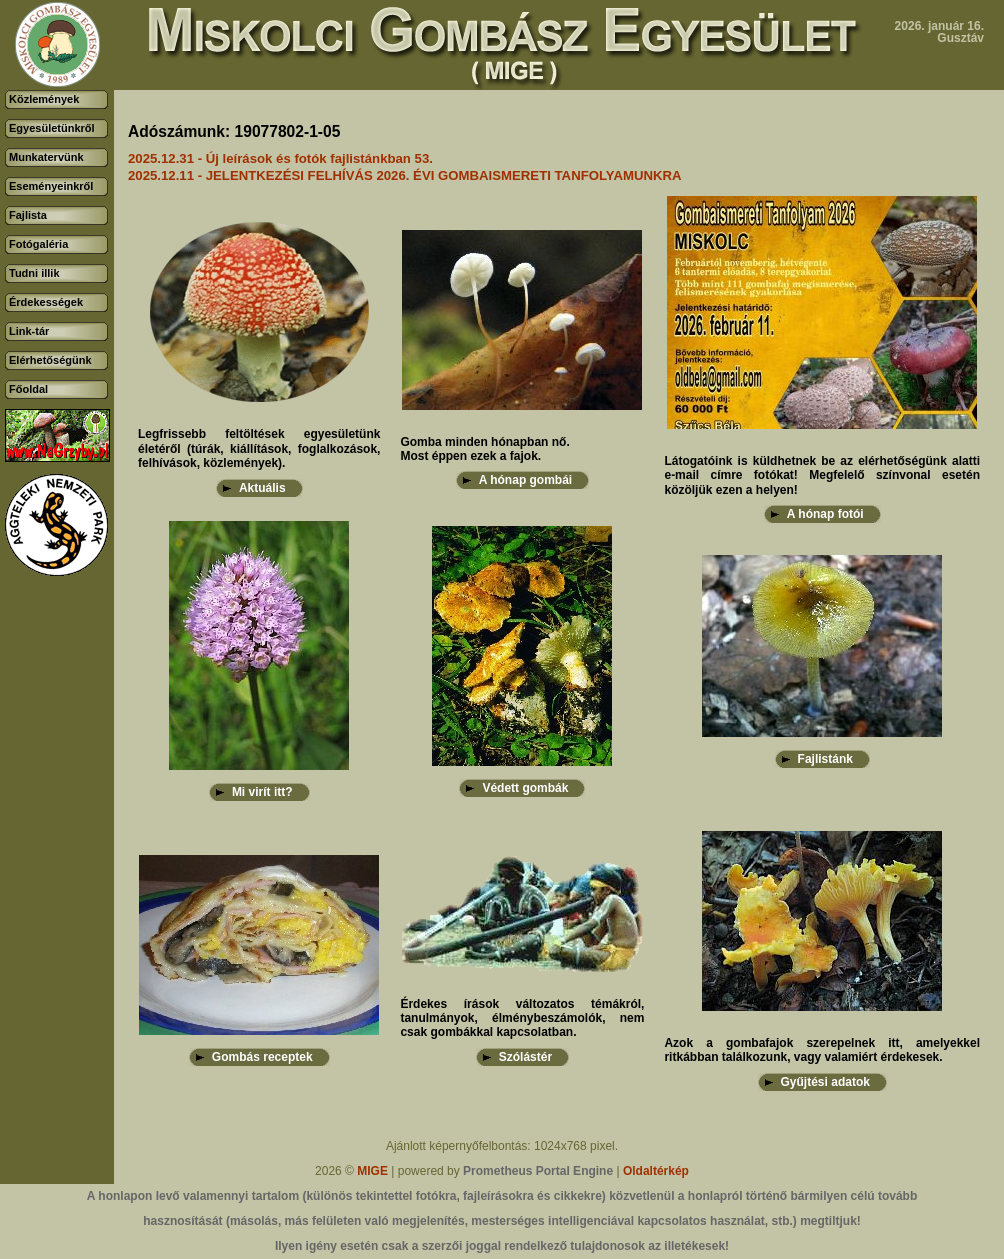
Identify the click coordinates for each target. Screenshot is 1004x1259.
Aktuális (262, 488)
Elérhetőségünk (50, 360)
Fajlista (28, 215)
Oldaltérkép (656, 1171)
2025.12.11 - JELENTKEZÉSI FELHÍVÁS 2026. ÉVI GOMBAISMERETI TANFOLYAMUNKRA (405, 175)
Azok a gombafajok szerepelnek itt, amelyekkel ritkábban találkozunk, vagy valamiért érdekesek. (822, 1050)
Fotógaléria (38, 244)
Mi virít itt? (262, 792)
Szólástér (525, 1057)
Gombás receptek (262, 1057)
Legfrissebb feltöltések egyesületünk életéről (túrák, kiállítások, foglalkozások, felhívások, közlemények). (259, 448)
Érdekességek (46, 302)
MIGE (372, 1171)
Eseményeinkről (51, 186)
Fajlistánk (825, 759)
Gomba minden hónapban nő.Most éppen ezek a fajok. (484, 449)
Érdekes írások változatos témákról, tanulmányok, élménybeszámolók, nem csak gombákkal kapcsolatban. (522, 1018)
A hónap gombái (526, 480)
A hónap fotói (825, 514)
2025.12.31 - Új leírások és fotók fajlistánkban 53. (280, 158)
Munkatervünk (46, 157)
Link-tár (29, 331)
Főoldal (28, 389)
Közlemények (44, 99)
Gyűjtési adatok (825, 1082)
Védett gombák (525, 788)
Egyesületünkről (52, 128)
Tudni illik (34, 273)
